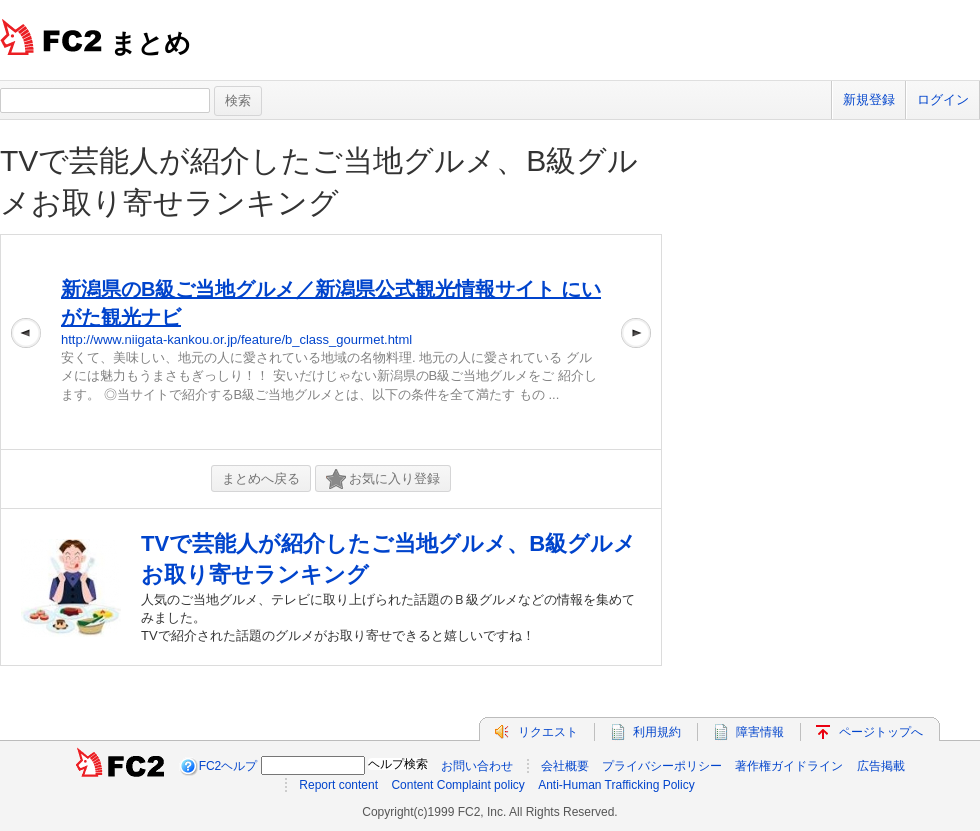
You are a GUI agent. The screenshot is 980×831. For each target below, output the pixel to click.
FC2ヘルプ (228, 766)
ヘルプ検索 (398, 764)
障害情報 (760, 732)
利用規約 (657, 732)
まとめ (150, 43)
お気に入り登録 (383, 479)
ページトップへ (881, 732)
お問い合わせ (477, 766)
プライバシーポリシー (662, 766)
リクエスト (548, 732)
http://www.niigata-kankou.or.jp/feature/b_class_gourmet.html (236, 339)
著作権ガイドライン (789, 766)
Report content (338, 785)
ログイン (943, 99)
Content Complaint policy (457, 785)
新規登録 (869, 99)
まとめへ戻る (261, 478)
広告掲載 (881, 766)
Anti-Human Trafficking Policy (616, 785)
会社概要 (565, 766)
